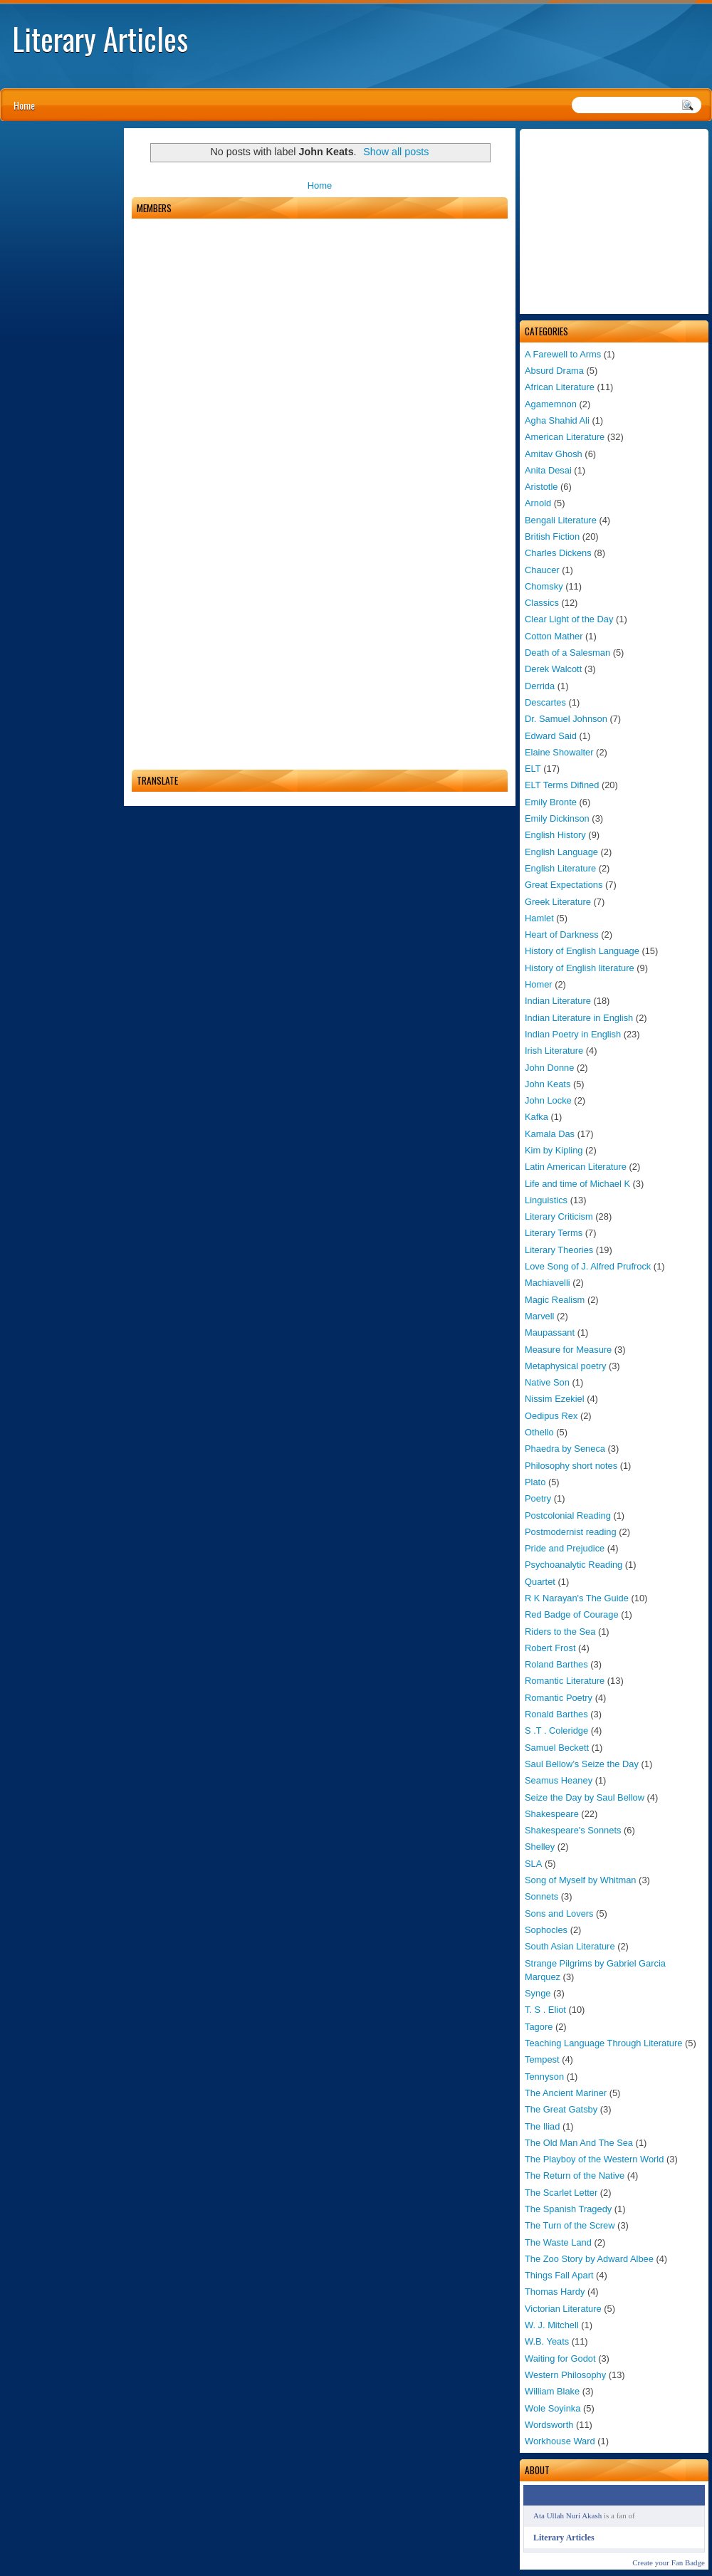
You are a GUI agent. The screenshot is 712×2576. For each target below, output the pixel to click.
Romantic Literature (564, 1680)
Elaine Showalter (559, 752)
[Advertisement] (614, 221)
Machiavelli (547, 1282)
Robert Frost (550, 1648)
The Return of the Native (574, 2175)
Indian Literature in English (579, 1017)
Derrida (540, 686)
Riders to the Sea (560, 1631)
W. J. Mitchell (552, 2325)
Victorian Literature (563, 2308)
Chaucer (542, 570)
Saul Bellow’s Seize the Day (582, 1764)
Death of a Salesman (567, 652)
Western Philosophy (565, 2375)
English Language (561, 852)
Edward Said (551, 736)
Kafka (536, 1116)
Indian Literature (558, 1000)
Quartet (540, 1581)
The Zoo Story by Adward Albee (589, 2258)
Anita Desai (548, 470)
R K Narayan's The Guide (577, 1598)
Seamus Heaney (558, 1780)
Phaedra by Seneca (565, 1448)
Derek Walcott (553, 669)
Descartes (545, 702)
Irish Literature (554, 1050)
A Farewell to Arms (563, 354)
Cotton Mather (553, 636)
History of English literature (579, 968)
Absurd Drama (554, 370)
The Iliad (542, 2126)
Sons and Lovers (559, 1913)
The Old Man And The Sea (579, 2142)
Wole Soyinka (552, 2408)
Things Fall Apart (559, 2275)
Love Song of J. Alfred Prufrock (588, 1266)
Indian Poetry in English (573, 1034)
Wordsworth (549, 2424)
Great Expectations (563, 884)
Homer (539, 984)
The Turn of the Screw (570, 2225)
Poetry (538, 1498)
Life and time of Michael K (577, 1183)
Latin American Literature (576, 1166)
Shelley (540, 1846)
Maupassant (550, 1332)
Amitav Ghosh (553, 454)
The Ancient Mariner (566, 2093)
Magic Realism (555, 1299)
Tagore (539, 2026)
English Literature (560, 868)
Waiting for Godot (560, 2358)
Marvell (539, 1316)
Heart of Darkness (562, 934)
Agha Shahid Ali (557, 420)
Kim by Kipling (553, 1150)
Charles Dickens (558, 553)
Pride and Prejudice (564, 1548)
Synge (537, 1993)
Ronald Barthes (556, 1714)
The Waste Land (558, 2242)
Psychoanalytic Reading (573, 1564)
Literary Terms (553, 1232)
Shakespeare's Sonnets (573, 1830)
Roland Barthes (556, 1664)
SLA (533, 1863)
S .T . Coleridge (556, 1730)
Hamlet (539, 918)
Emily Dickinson (557, 818)
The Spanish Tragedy (568, 2209)
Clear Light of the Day (569, 619)
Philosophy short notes (571, 1465)
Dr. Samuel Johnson (566, 718)
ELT (533, 768)
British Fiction (552, 536)
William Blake (552, 2391)
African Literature (560, 387)
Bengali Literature (561, 520)
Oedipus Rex (551, 1415)
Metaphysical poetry (565, 1366)
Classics (542, 602)
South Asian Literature (570, 1946)
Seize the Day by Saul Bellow (584, 1797)
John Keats (547, 1084)
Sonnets (541, 1896)
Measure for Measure (568, 1349)
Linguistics (546, 1200)
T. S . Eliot (545, 2009)
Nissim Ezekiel (555, 1398)
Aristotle (541, 486)
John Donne (549, 1067)
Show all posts (396, 151)
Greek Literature (558, 901)
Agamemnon (551, 404)
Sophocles (546, 1930)
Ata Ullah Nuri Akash (567, 2515)
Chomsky (544, 586)
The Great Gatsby (561, 2109)
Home (24, 105)
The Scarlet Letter (561, 2192)
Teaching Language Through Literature (603, 2043)
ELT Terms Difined (562, 785)
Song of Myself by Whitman (581, 1880)
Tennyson (544, 2076)
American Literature (564, 436)
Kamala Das (550, 1134)
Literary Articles (100, 38)
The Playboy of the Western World (594, 2159)
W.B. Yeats (547, 2341)
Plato (535, 1482)
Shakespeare (552, 1813)
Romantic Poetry (558, 1697)
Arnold (538, 503)
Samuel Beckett (557, 1747)
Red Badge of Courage (572, 1614)
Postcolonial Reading (568, 1515)
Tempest (542, 2059)
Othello (539, 1432)
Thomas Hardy (555, 2291)
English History (555, 834)
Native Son (547, 1382)
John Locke (548, 1100)
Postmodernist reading (571, 1532)
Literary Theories (559, 1250)
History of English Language (582, 951)
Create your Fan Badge (668, 2562)
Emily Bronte (551, 802)
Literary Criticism (559, 1216)
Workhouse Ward (560, 2441)
